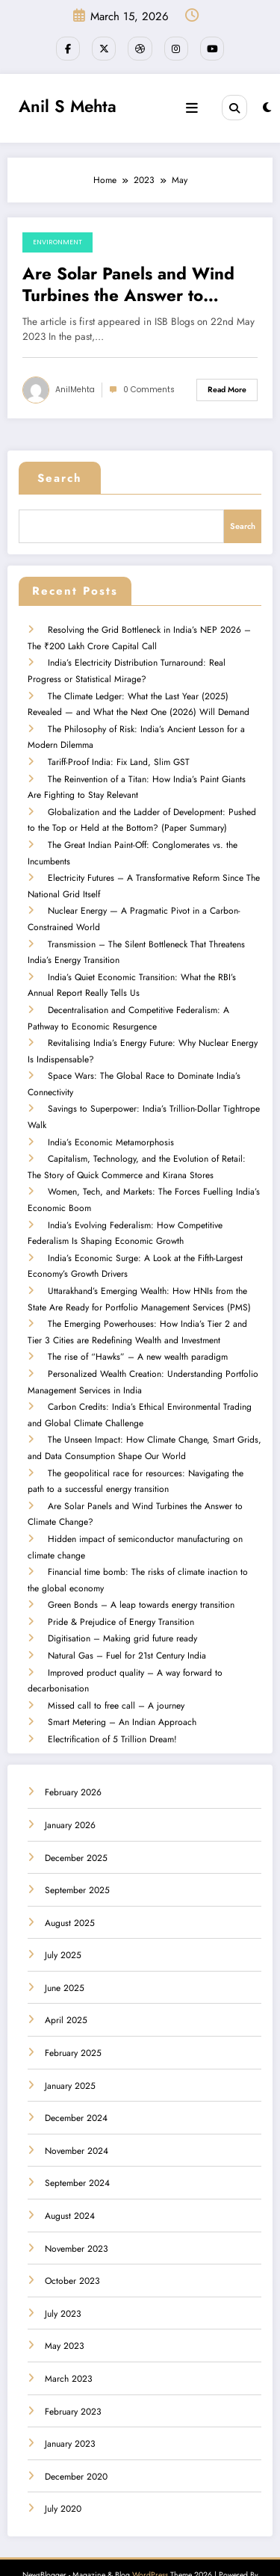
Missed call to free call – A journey (115, 1672)
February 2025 (73, 2018)
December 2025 (76, 1823)
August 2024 (70, 2181)
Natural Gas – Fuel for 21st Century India (126, 1624)
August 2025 (70, 1888)
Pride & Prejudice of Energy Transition (120, 1592)
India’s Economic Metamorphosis (110, 1123)
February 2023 (73, 2376)
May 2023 (64, 2311)
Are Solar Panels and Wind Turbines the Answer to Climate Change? (128, 283)
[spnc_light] (267, 107)
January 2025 (70, 2051)
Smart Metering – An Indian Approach (121, 1688)
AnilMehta (75, 388)
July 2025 (63, 1921)
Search (59, 476)
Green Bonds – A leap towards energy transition (140, 1575)
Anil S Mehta (67, 104)
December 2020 (76, 2442)
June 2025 (64, 1953)
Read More (227, 388)
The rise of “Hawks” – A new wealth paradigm (137, 1333)
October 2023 (72, 2246)
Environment (57, 240)
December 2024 (76, 2083)
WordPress (150, 2540)
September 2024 (77, 2148)
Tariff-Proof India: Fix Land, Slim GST (118, 753)
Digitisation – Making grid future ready (121, 1607)
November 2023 (76, 2213)
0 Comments (149, 388)
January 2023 (70, 2409)
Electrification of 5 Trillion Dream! (111, 1705)
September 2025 (77, 1856)
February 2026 (73, 1758)
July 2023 (63, 2279)
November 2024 (76, 2116)
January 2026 (70, 1791)
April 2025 (66, 1986)
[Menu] (193, 106)
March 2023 (69, 2344)
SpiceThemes (140, 2553)
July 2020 (63, 2474)
